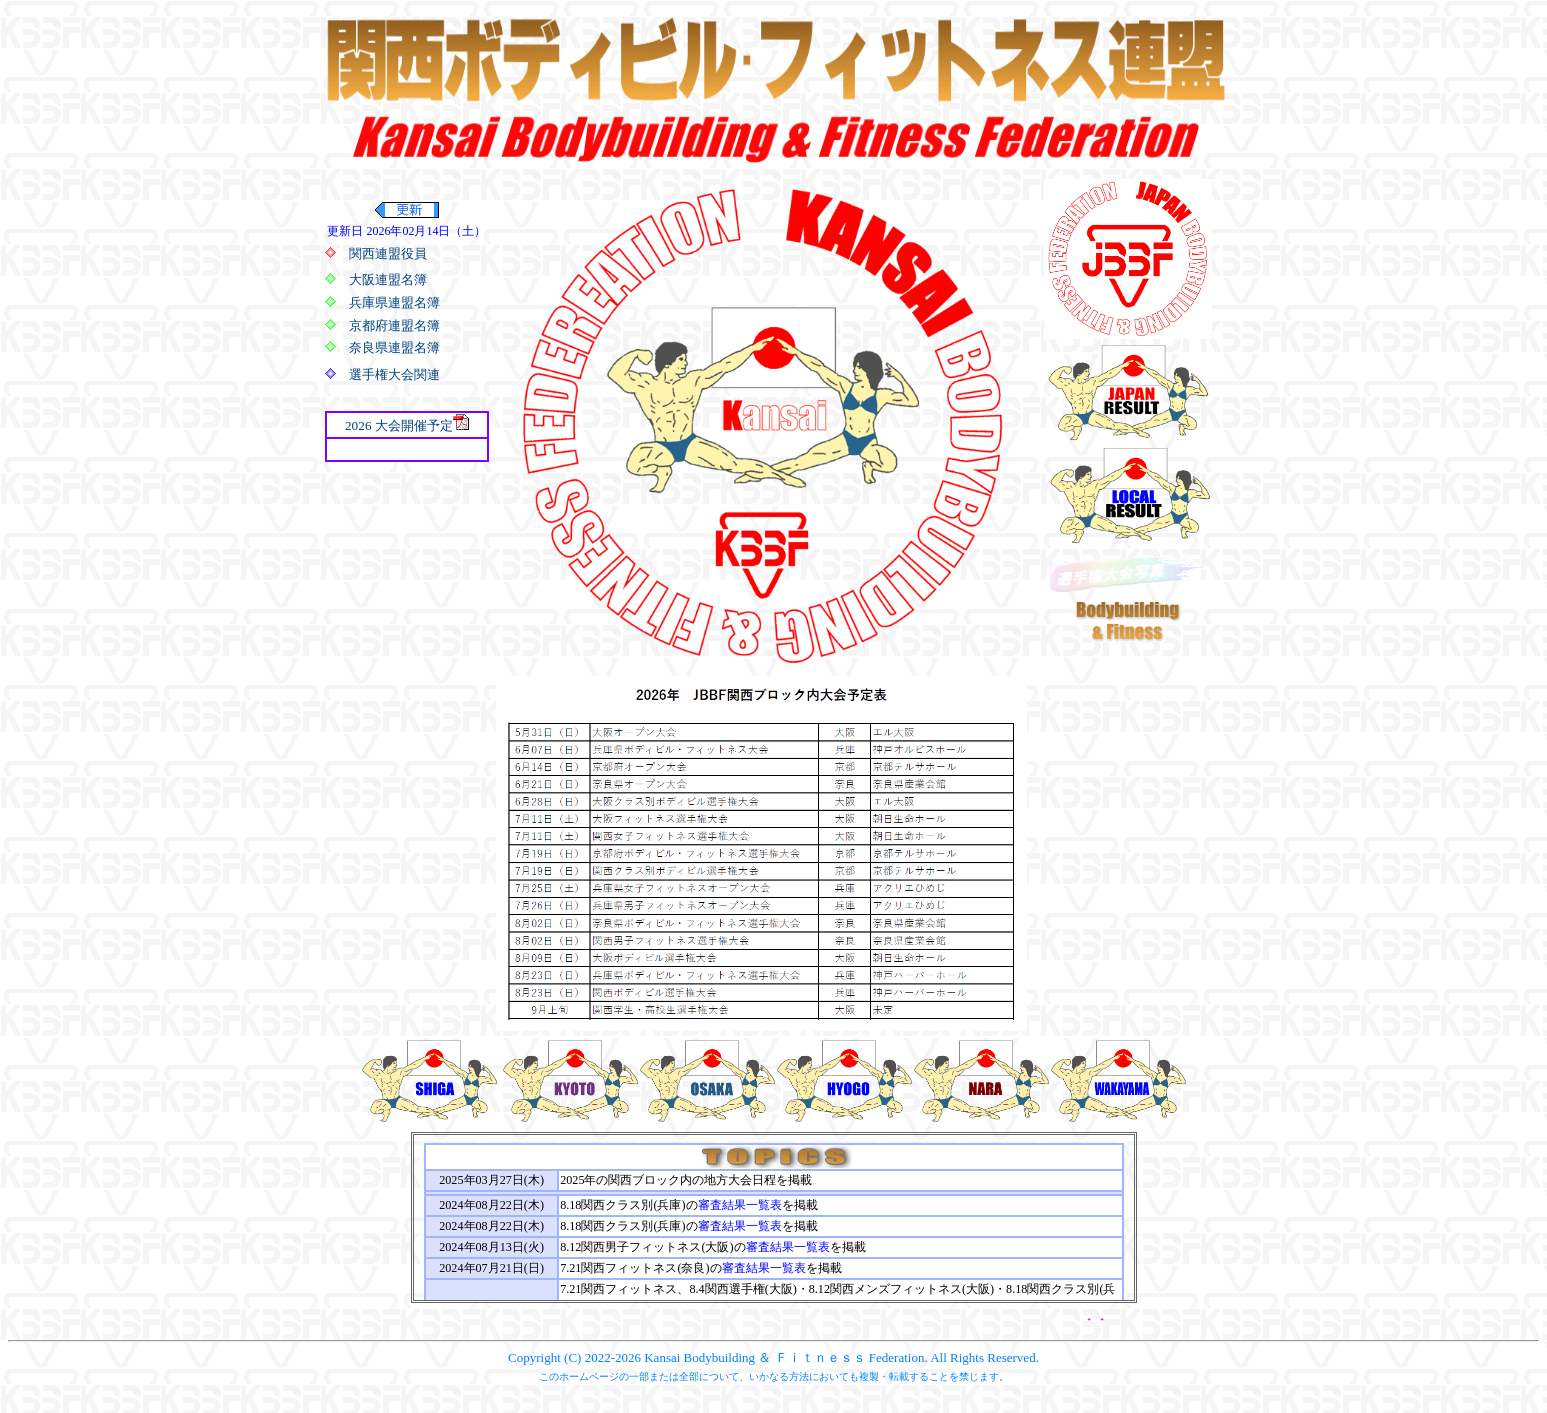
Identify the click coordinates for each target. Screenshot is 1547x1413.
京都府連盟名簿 (394, 325)
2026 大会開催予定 (399, 425)
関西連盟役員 (388, 253)
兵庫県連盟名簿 (394, 302)
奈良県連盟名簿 (394, 347)
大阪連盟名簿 (388, 279)
